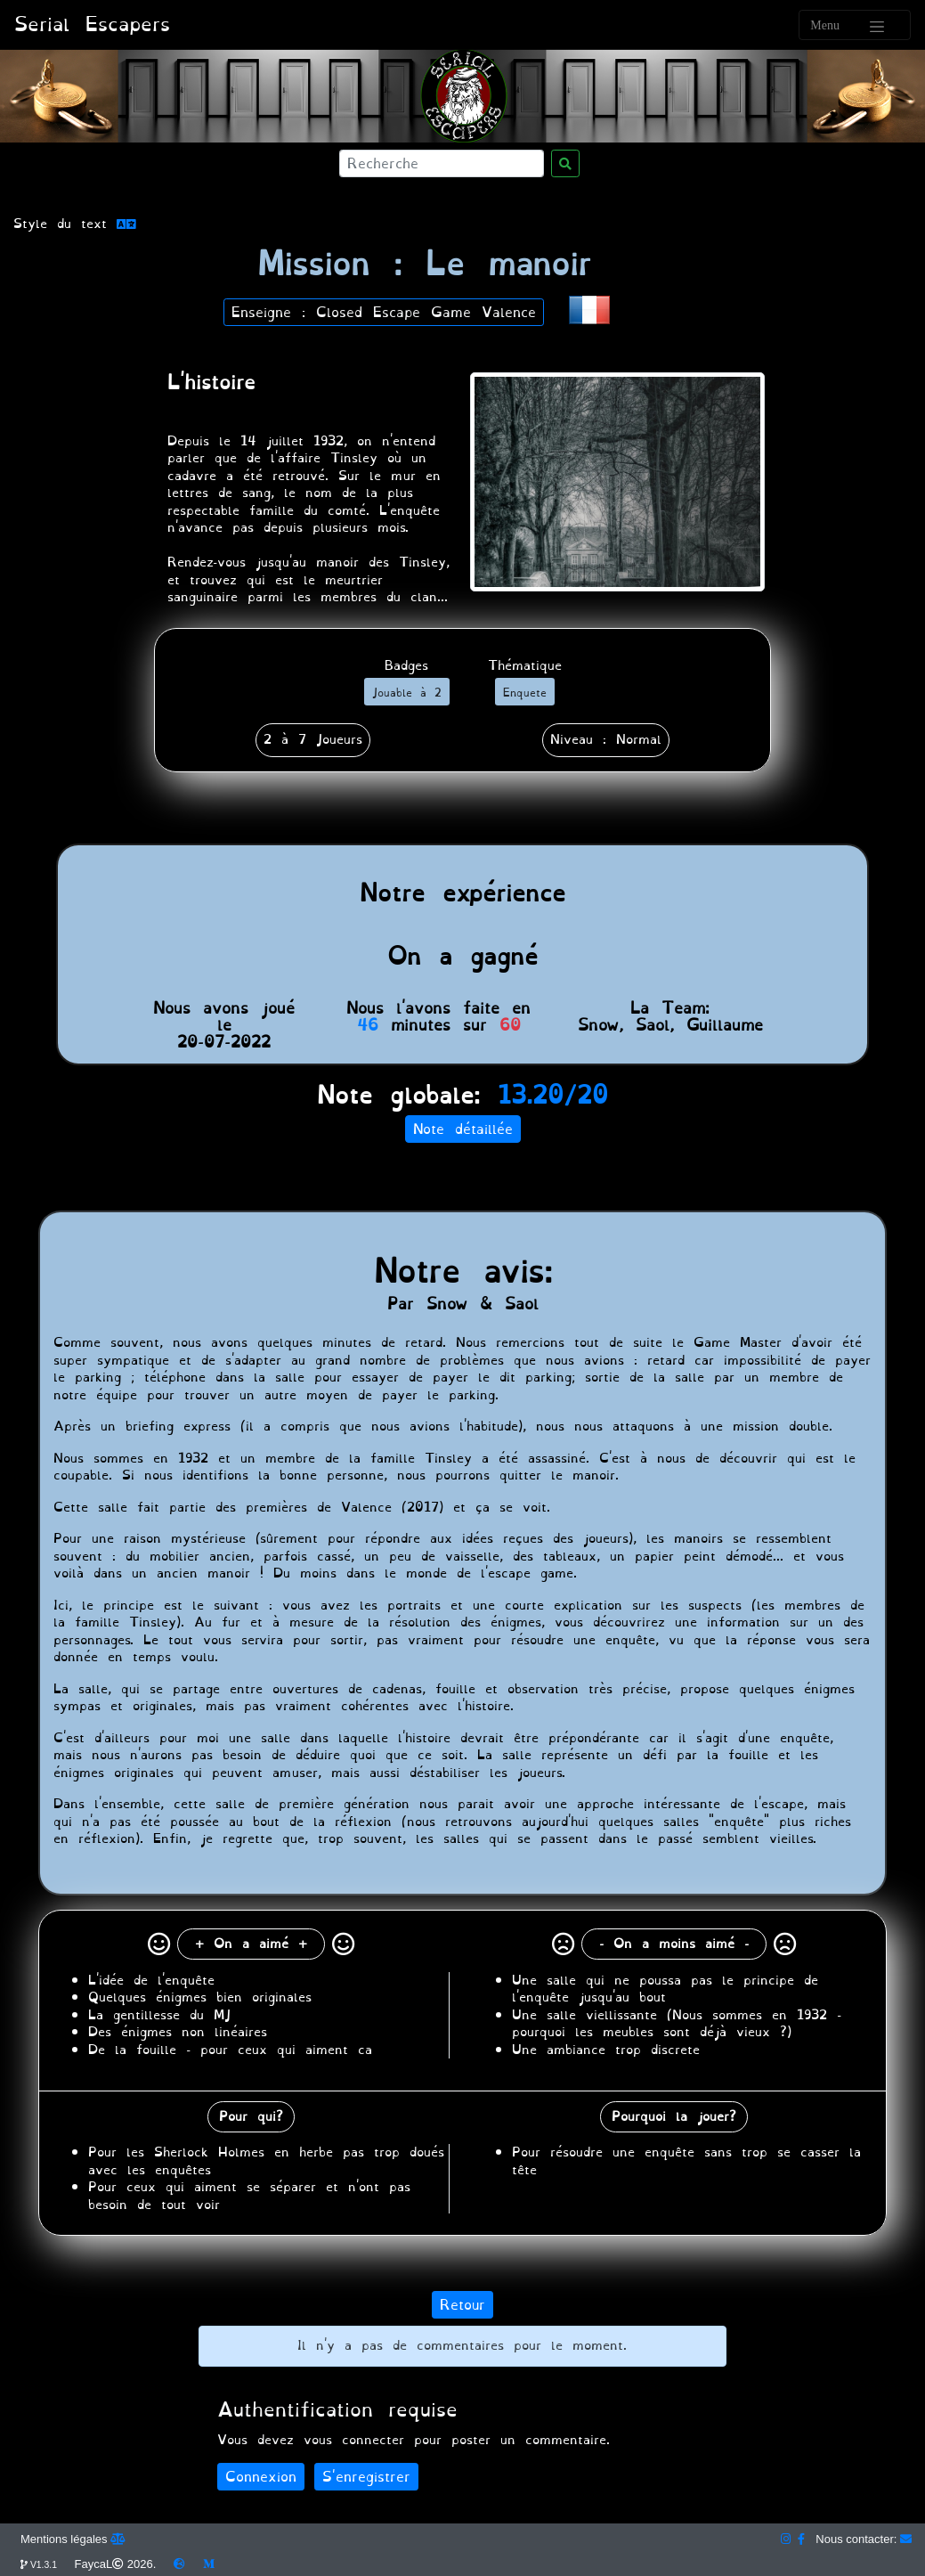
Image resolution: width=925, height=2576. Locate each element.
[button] (589, 308)
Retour (462, 2305)
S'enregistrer (366, 2477)
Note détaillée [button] (463, 1129)
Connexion (260, 2477)
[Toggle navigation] (855, 25)
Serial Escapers (92, 24)
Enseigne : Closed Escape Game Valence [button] (383, 312)
